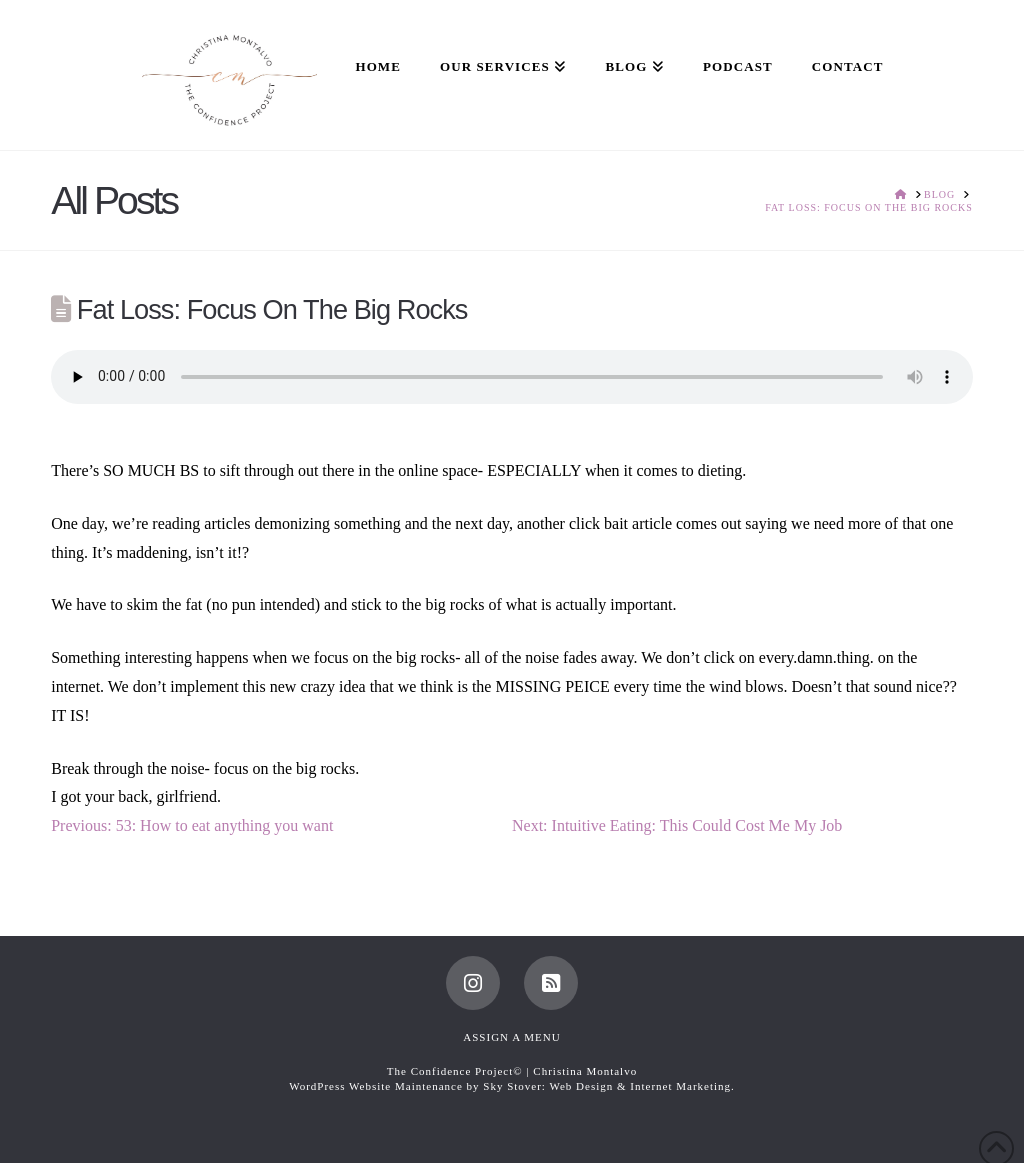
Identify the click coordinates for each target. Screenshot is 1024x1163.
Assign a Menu (511, 1037)
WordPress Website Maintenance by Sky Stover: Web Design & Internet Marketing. (512, 1086)
